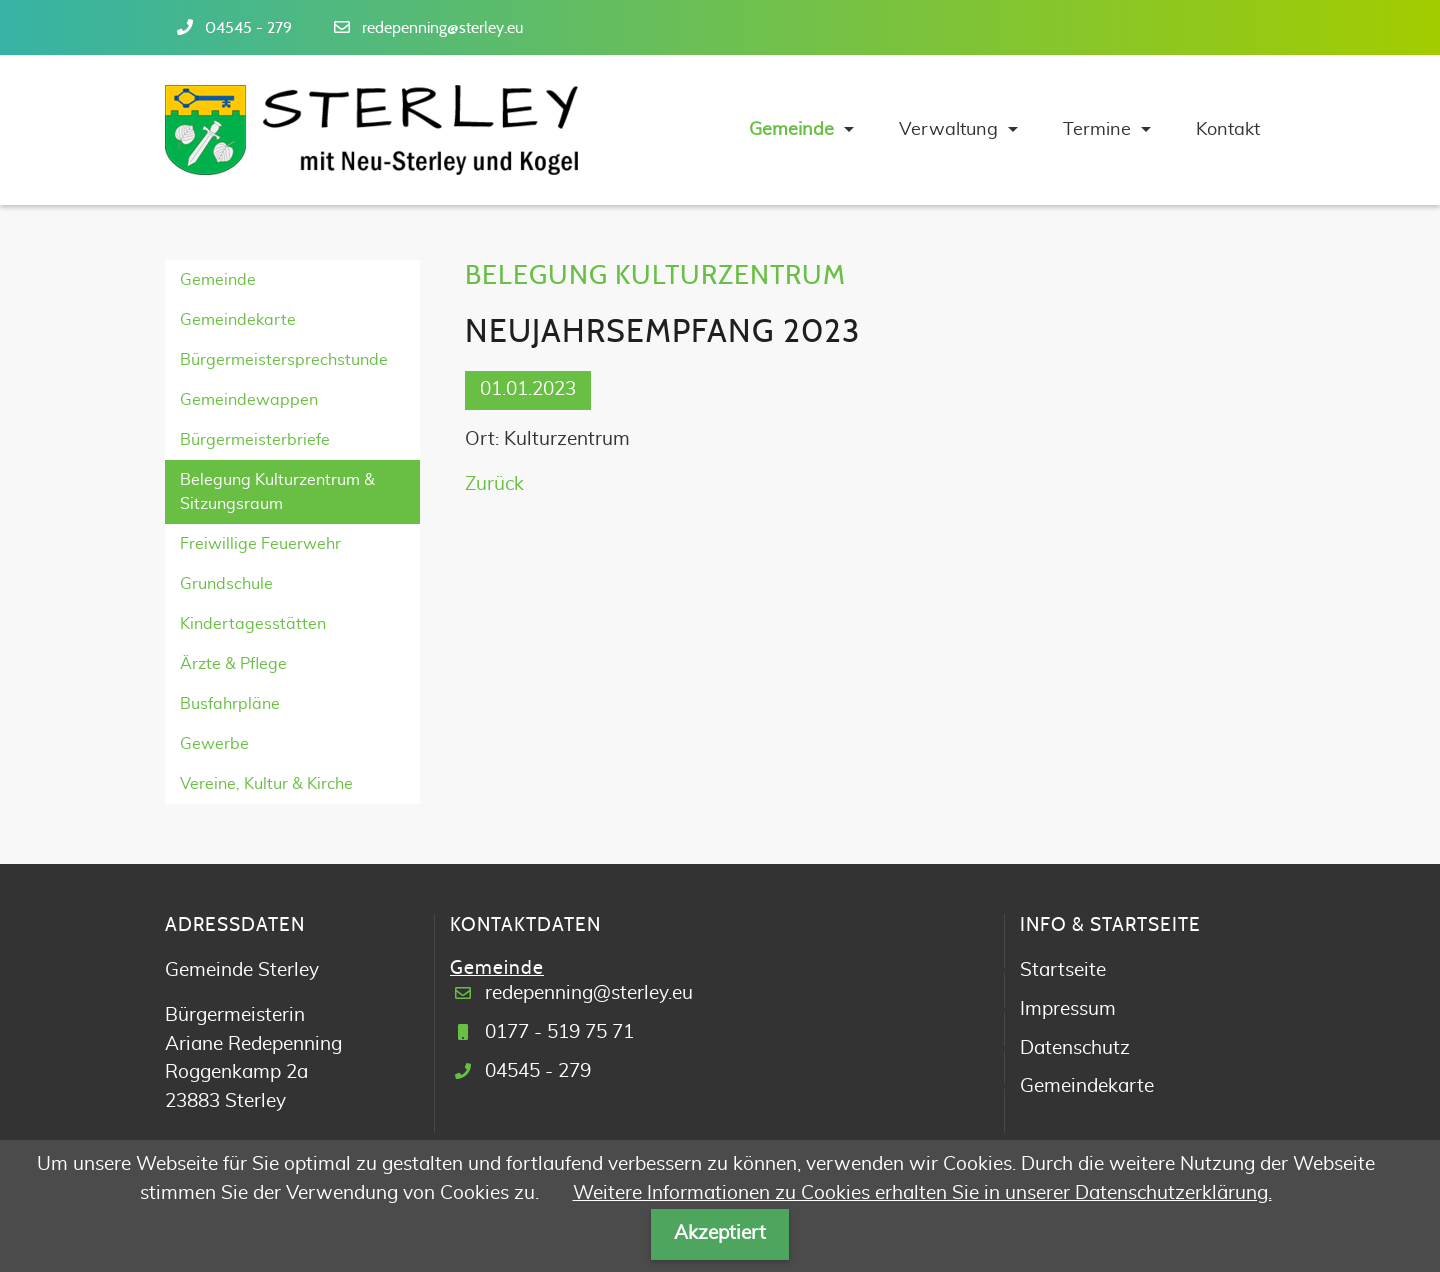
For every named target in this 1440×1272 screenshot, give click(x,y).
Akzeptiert (720, 1233)
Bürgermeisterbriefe (255, 440)
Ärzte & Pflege (233, 664)
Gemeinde (218, 280)
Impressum (1068, 1009)
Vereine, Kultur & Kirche (266, 784)
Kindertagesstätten (253, 624)
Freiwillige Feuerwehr (260, 544)
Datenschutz (1075, 1048)
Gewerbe (214, 744)
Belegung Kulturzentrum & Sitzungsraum (277, 492)
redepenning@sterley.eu (442, 28)
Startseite (1063, 970)
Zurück (494, 484)
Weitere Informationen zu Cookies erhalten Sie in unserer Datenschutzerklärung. (922, 1193)
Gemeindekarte (238, 320)
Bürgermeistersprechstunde (284, 360)
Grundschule (226, 584)
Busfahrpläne (230, 704)
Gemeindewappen (249, 400)
